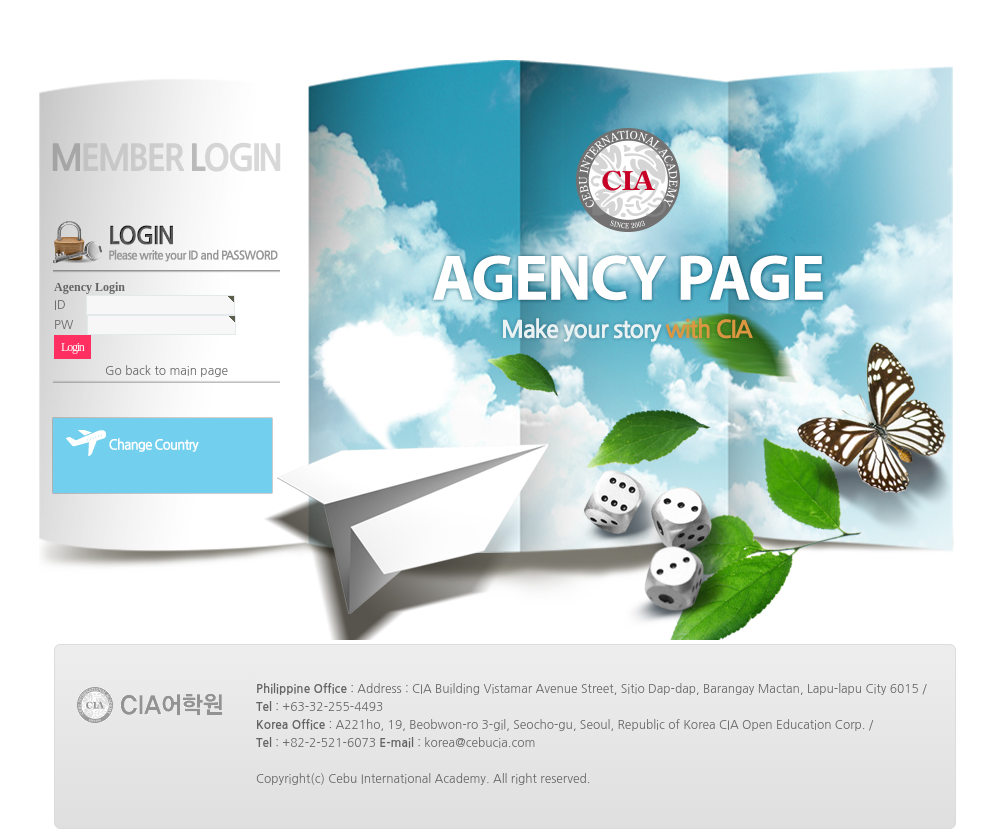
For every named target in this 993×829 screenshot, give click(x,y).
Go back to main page (166, 371)
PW (63, 325)
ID (68, 305)
